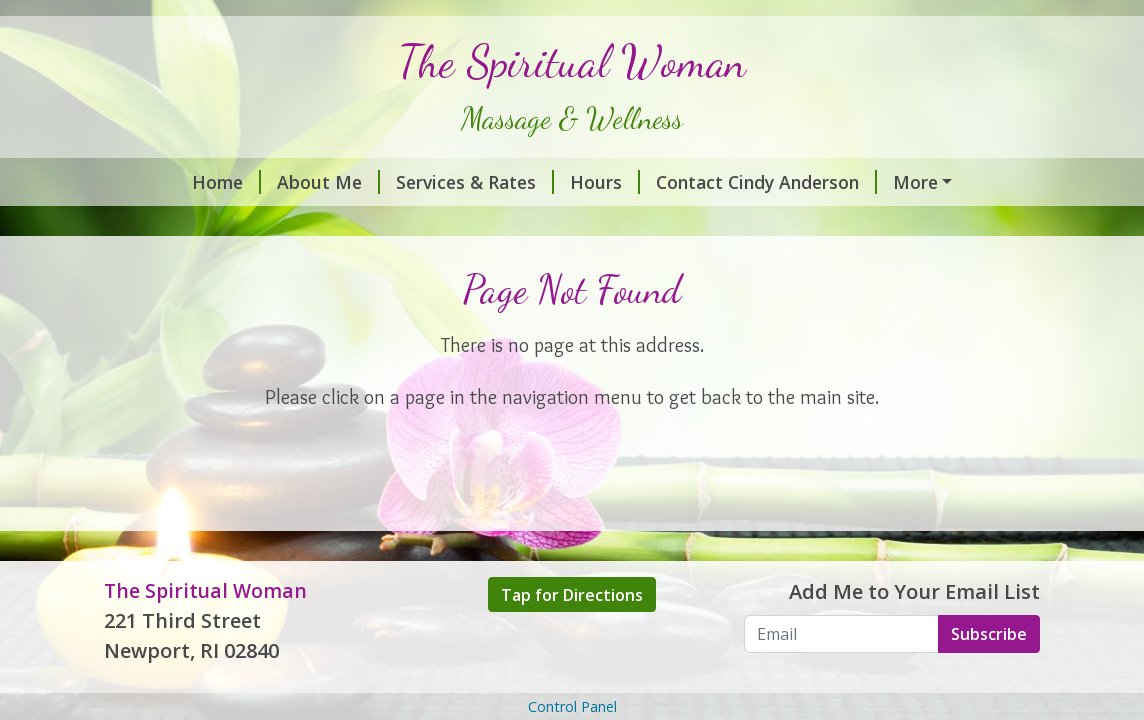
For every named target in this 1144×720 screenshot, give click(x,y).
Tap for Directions (572, 595)
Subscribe (989, 634)
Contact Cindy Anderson (766, 182)
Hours (605, 182)
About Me (328, 182)
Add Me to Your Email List (914, 591)
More (915, 182)
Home (226, 182)
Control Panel (572, 706)
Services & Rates (475, 182)
